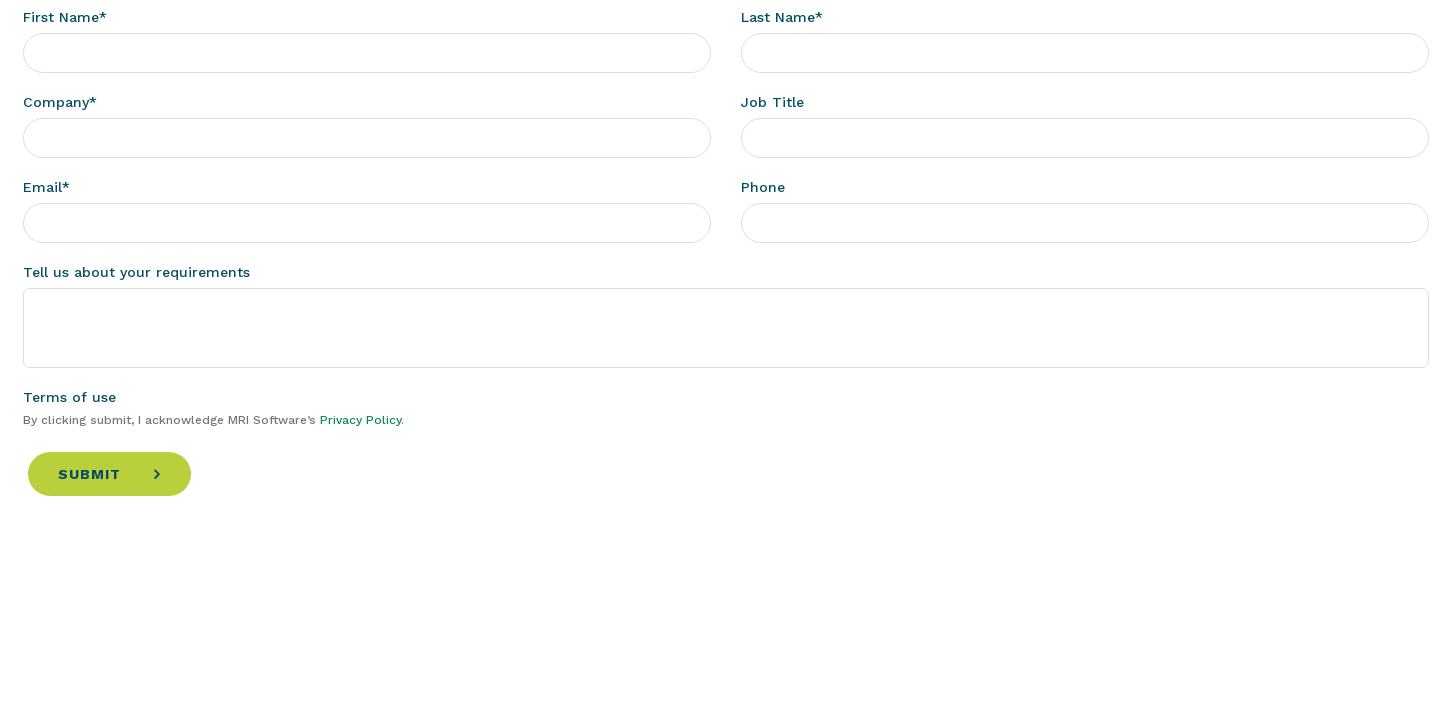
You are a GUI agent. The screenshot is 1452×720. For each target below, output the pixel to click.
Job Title (772, 102)
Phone (763, 187)
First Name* (65, 17)
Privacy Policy (360, 420)
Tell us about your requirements (136, 272)
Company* (60, 102)
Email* (46, 187)
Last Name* (782, 17)
